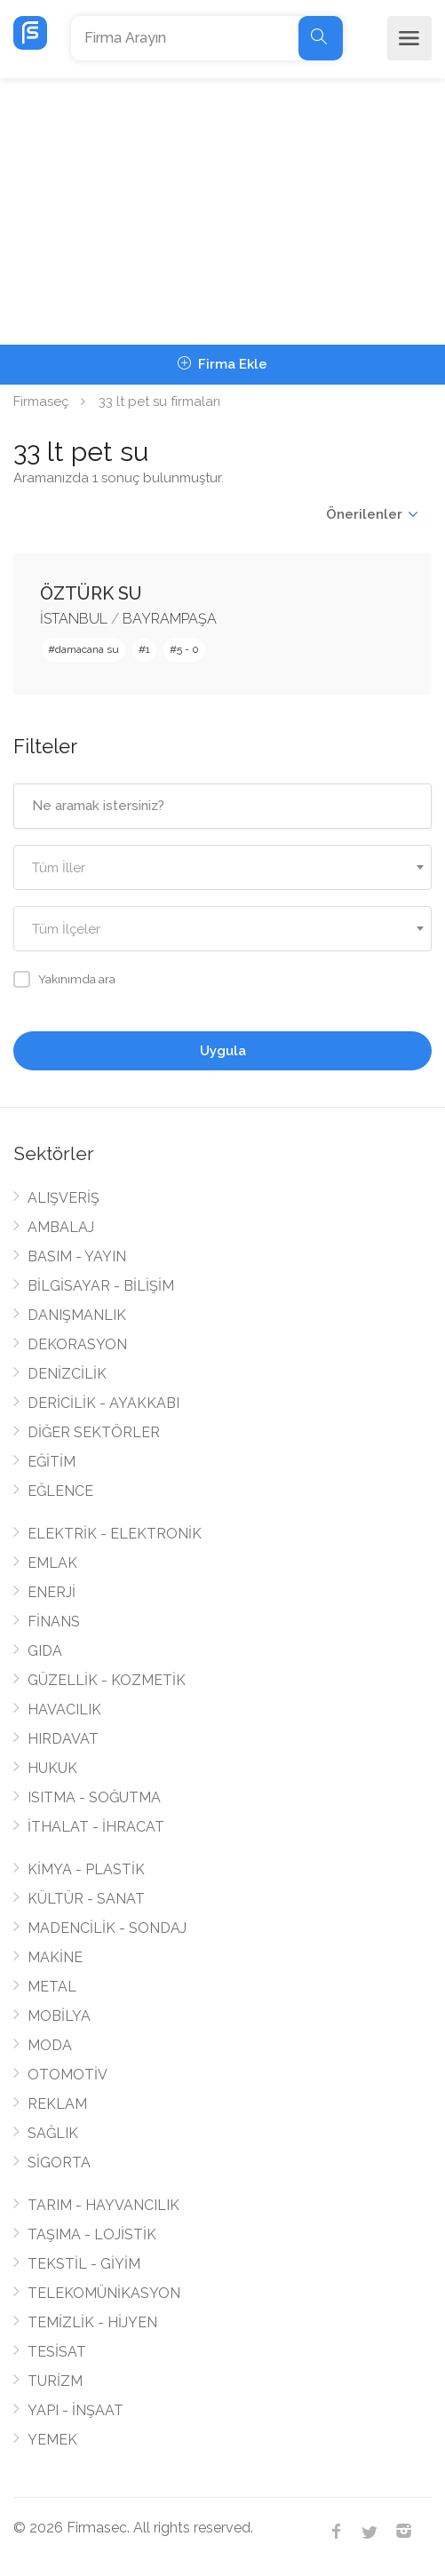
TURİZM (55, 2381)
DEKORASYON (77, 1344)
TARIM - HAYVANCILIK (103, 2205)
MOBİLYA (59, 2016)
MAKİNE (55, 1957)
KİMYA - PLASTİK (86, 1869)
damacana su (87, 649)
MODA (50, 2045)
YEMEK (52, 2439)
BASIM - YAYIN (77, 1256)
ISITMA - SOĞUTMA (94, 1797)
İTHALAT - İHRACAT (96, 1826)
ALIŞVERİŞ (63, 1197)
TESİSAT (57, 2351)
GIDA (45, 1650)
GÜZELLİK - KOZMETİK (107, 1680)
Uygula (223, 1051)
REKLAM (57, 2103)
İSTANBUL (73, 618)
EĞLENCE (60, 1491)
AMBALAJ (61, 1227)
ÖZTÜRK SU (91, 593)
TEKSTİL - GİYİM (84, 2263)
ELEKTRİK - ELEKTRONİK (115, 1533)
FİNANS (54, 1621)
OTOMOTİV (67, 2074)
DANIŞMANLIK (77, 1315)
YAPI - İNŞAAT (75, 2410)
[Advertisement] (222, 211)
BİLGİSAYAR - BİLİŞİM (101, 1285)
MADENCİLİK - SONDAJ (107, 1928)
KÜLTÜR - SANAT (86, 1898)
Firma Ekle (222, 364)
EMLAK (52, 1562)
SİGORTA (59, 2162)
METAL (52, 1986)
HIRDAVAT (63, 1738)
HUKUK (52, 1768)
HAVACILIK (64, 1709)
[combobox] (222, 867)
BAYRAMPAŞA (170, 618)
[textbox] (222, 868)
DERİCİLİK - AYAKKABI (103, 1403)
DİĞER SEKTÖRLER (94, 1432)
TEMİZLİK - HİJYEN (92, 2322)
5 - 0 (188, 649)
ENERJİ (51, 1592)
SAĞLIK (53, 2133)
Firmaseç (40, 401)
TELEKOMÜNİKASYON (104, 2293)
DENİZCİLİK (67, 1373)
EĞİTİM (51, 1461)
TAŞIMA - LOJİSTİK (92, 2234)
